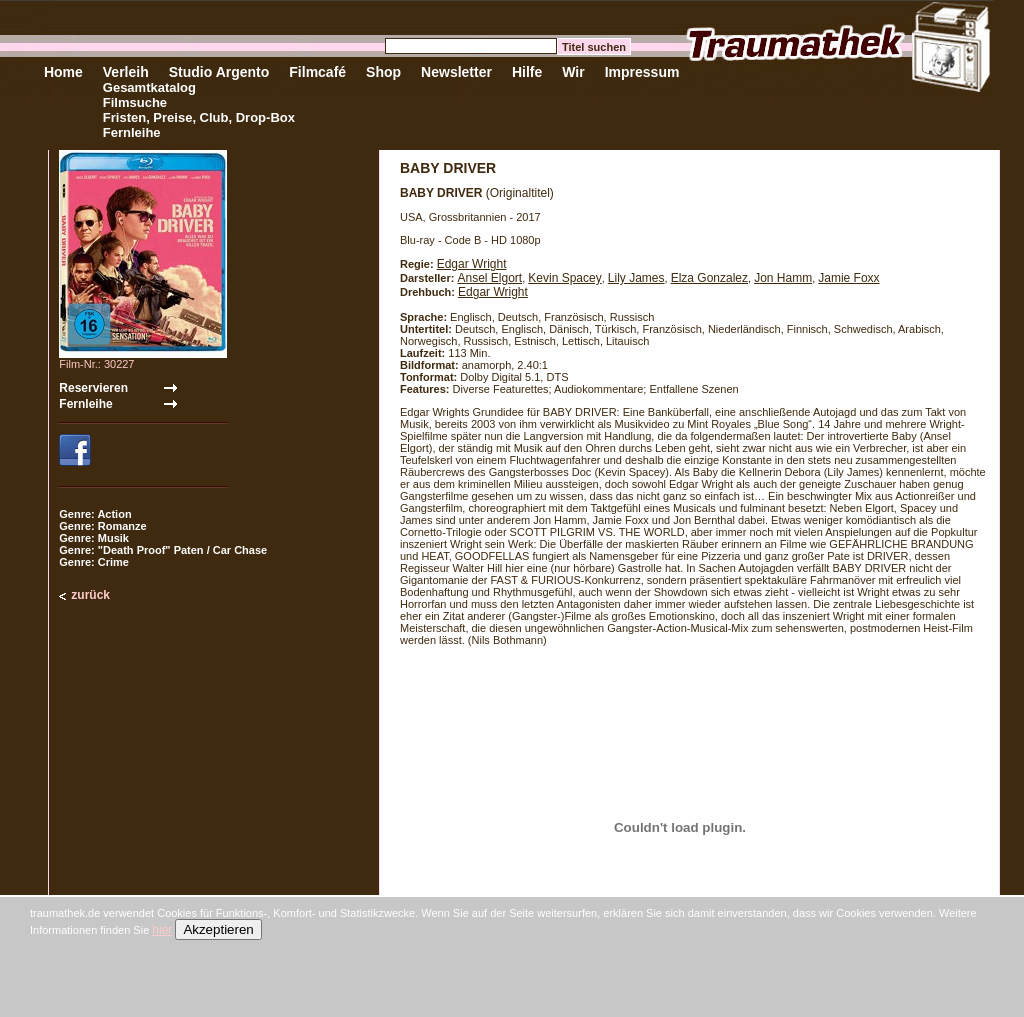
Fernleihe (132, 132)
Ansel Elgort (489, 278)
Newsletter (456, 72)
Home (63, 72)
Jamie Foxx (848, 278)
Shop (383, 72)
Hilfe (527, 72)
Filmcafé (317, 72)
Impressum (642, 72)
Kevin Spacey (564, 278)
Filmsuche (135, 102)
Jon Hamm (783, 278)
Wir (573, 72)
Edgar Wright (472, 264)
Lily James (636, 278)
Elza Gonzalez (709, 278)
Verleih (126, 72)
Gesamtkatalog (149, 87)
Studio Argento (219, 72)
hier (162, 930)
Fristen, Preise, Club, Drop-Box (199, 117)
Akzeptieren (218, 929)
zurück (90, 595)
